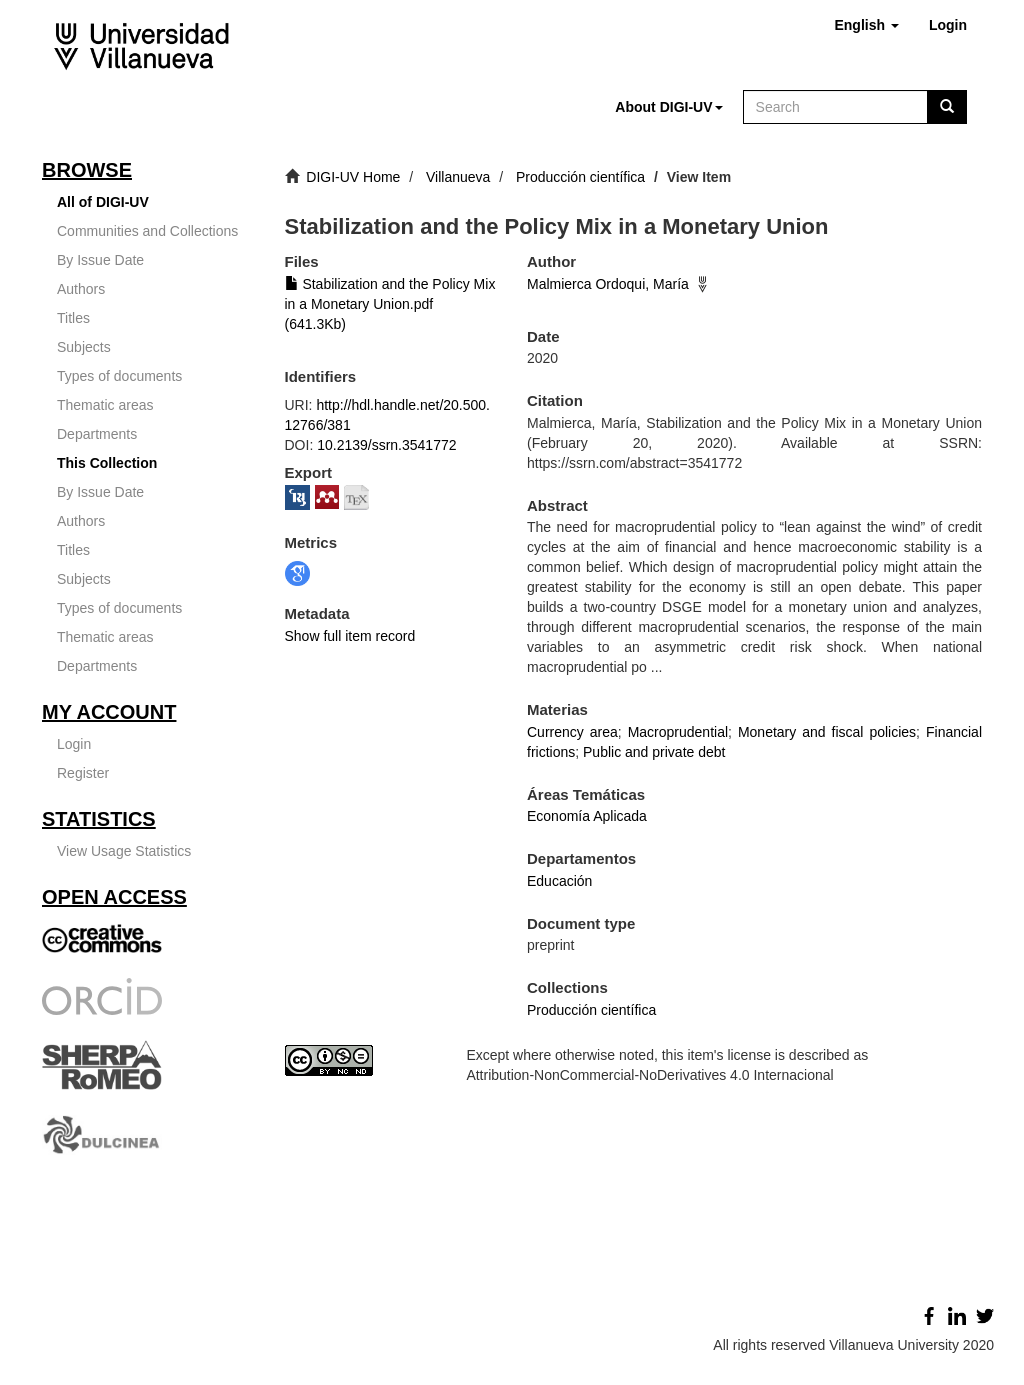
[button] (866, 25)
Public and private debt (654, 752)
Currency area (572, 732)
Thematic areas (105, 405)
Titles (73, 318)
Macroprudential (678, 732)
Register (83, 773)
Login (74, 744)
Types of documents (119, 376)
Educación (559, 881)
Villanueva (458, 177)
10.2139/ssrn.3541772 (386, 445)
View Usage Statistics (124, 851)
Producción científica (580, 177)
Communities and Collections (147, 231)
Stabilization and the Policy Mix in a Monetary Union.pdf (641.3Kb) (390, 304)
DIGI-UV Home (353, 177)
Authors (81, 289)
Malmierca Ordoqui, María (608, 284)
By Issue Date (100, 260)
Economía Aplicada (587, 816)
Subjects (84, 347)
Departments (97, 434)
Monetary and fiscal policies (827, 732)
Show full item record (350, 636)
